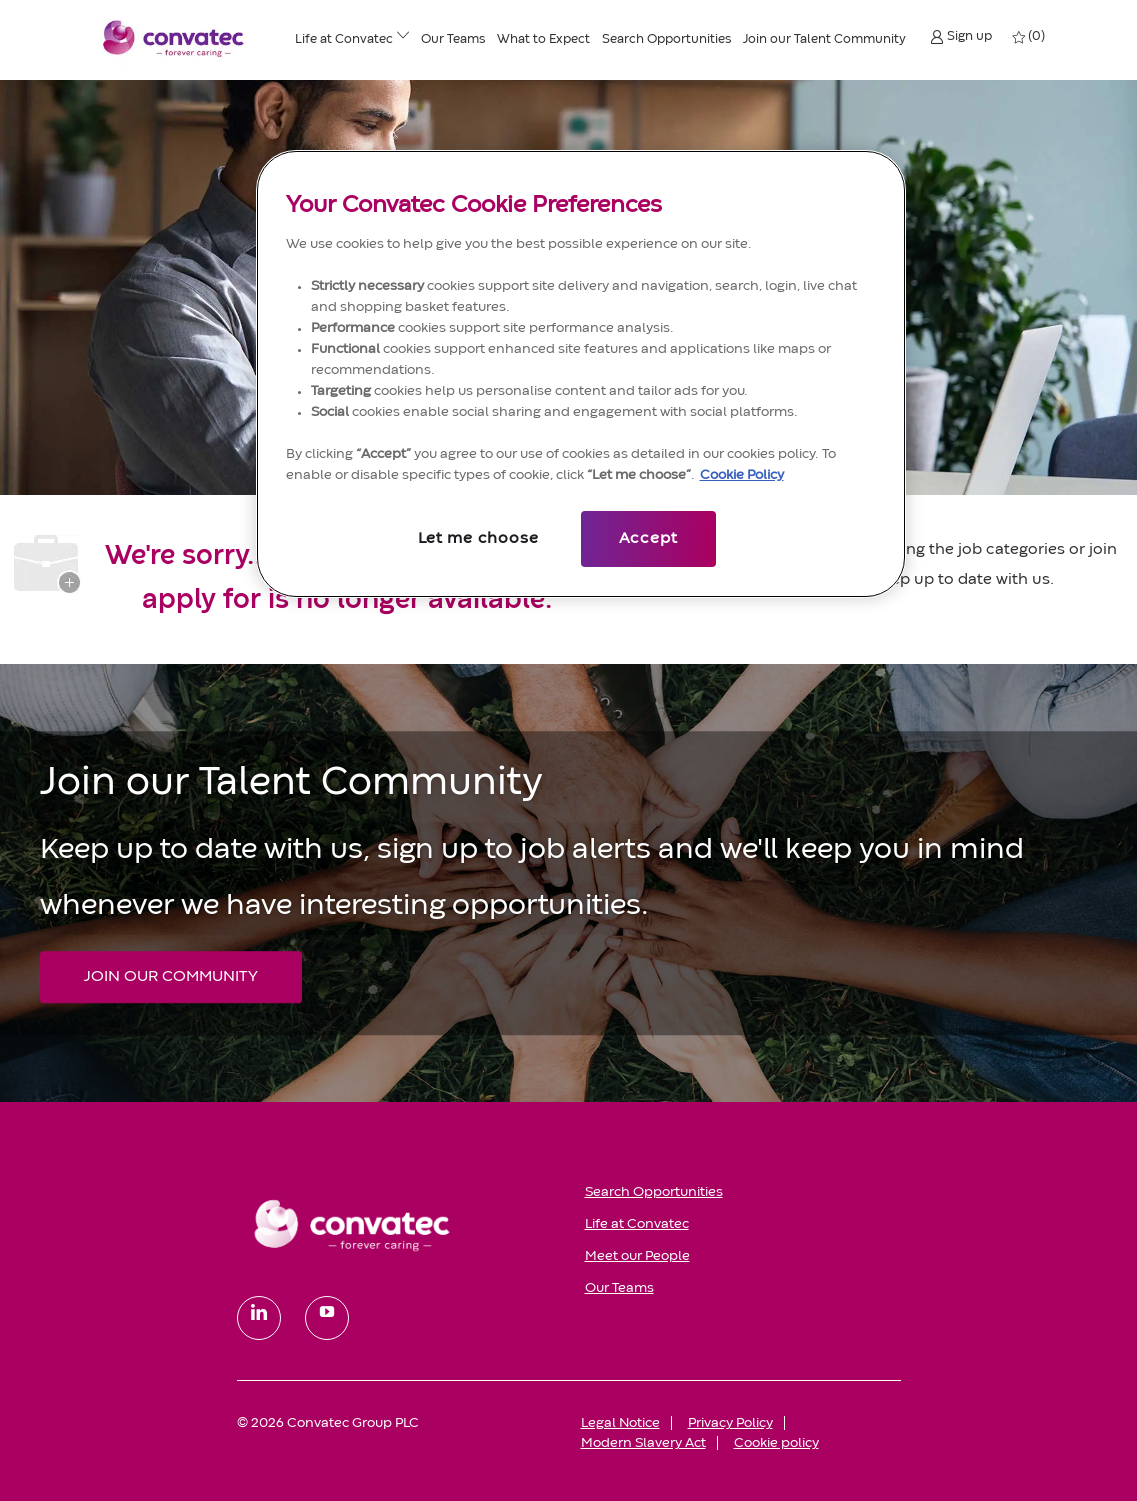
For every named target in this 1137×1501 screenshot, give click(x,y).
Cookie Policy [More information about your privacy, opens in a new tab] (742, 475)
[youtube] (327, 1318)
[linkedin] (259, 1318)
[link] (397, 1224)
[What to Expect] (543, 40)
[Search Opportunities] (666, 40)
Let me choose (478, 539)
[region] (581, 374)
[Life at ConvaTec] (344, 40)
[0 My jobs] (1030, 37)
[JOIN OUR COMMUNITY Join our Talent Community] (171, 977)
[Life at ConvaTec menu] (403, 39)
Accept (648, 539)
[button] (961, 36)
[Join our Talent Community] (824, 40)
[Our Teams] (453, 40)
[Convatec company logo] (174, 38)
